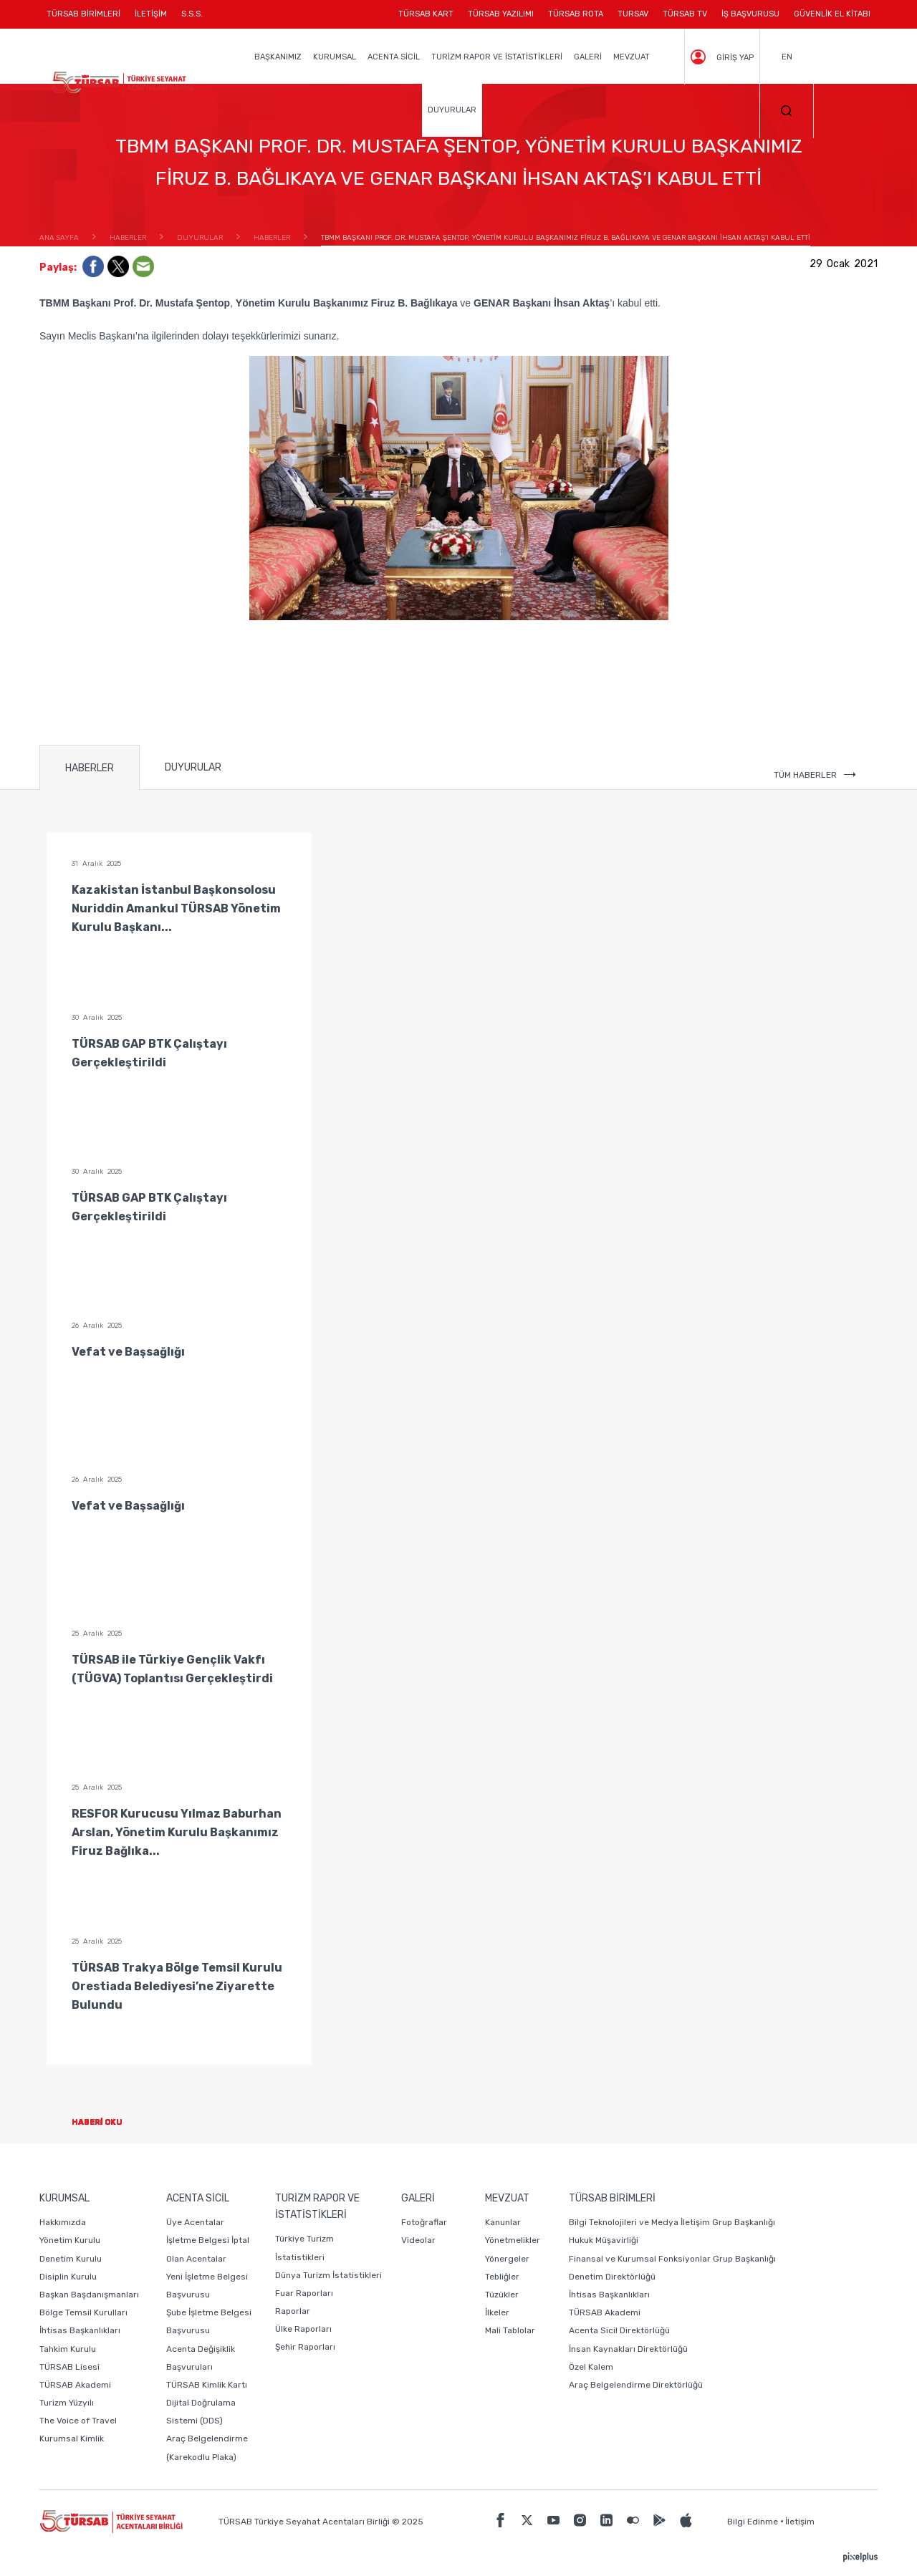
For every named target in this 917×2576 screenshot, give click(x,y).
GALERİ (588, 57)
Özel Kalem (591, 2367)
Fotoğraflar (424, 2222)
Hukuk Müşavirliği (603, 2240)
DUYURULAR (452, 110)
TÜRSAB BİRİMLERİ (87, 19)
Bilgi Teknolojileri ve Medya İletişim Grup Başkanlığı (672, 2222)
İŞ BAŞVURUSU (750, 14)
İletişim (800, 2522)
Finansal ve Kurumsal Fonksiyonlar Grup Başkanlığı (672, 2259)
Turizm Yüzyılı (66, 2403)
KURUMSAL (334, 57)
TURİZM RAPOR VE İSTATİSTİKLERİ (496, 57)
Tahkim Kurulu (67, 2349)
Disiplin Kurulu (68, 2277)
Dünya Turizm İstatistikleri (328, 2275)
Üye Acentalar (195, 2222)
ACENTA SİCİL (394, 57)
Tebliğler (502, 2277)
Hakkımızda (62, 2222)
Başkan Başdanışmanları (89, 2295)
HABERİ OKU (108, 2122)
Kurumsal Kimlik (71, 2438)
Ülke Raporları (303, 2329)
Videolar (418, 2240)
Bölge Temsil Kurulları (83, 2312)
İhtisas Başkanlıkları (79, 2330)
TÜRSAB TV (685, 14)
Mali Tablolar (510, 2330)
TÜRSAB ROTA (575, 14)
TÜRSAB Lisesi (69, 2367)
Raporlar (292, 2311)
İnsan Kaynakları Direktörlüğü (628, 2349)
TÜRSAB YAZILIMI (501, 14)
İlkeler (497, 2312)
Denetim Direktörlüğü (612, 2277)
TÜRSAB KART (425, 14)
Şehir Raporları (305, 2347)
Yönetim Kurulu (69, 2240)
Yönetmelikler (512, 2240)
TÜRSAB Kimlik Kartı (206, 2385)
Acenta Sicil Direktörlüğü (619, 2330)
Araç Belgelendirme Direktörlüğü (636, 2385)
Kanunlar (503, 2222)
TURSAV (633, 14)
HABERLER (89, 768)
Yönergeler (507, 2259)
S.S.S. (192, 14)
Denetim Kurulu (70, 2259)
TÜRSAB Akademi (75, 2385)
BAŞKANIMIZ (278, 57)
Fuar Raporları (304, 2293)
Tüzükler (502, 2295)
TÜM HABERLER (815, 775)
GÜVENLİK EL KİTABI (832, 14)
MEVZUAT (631, 57)
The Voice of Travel (78, 2421)
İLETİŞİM (151, 19)
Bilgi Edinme (752, 2522)
